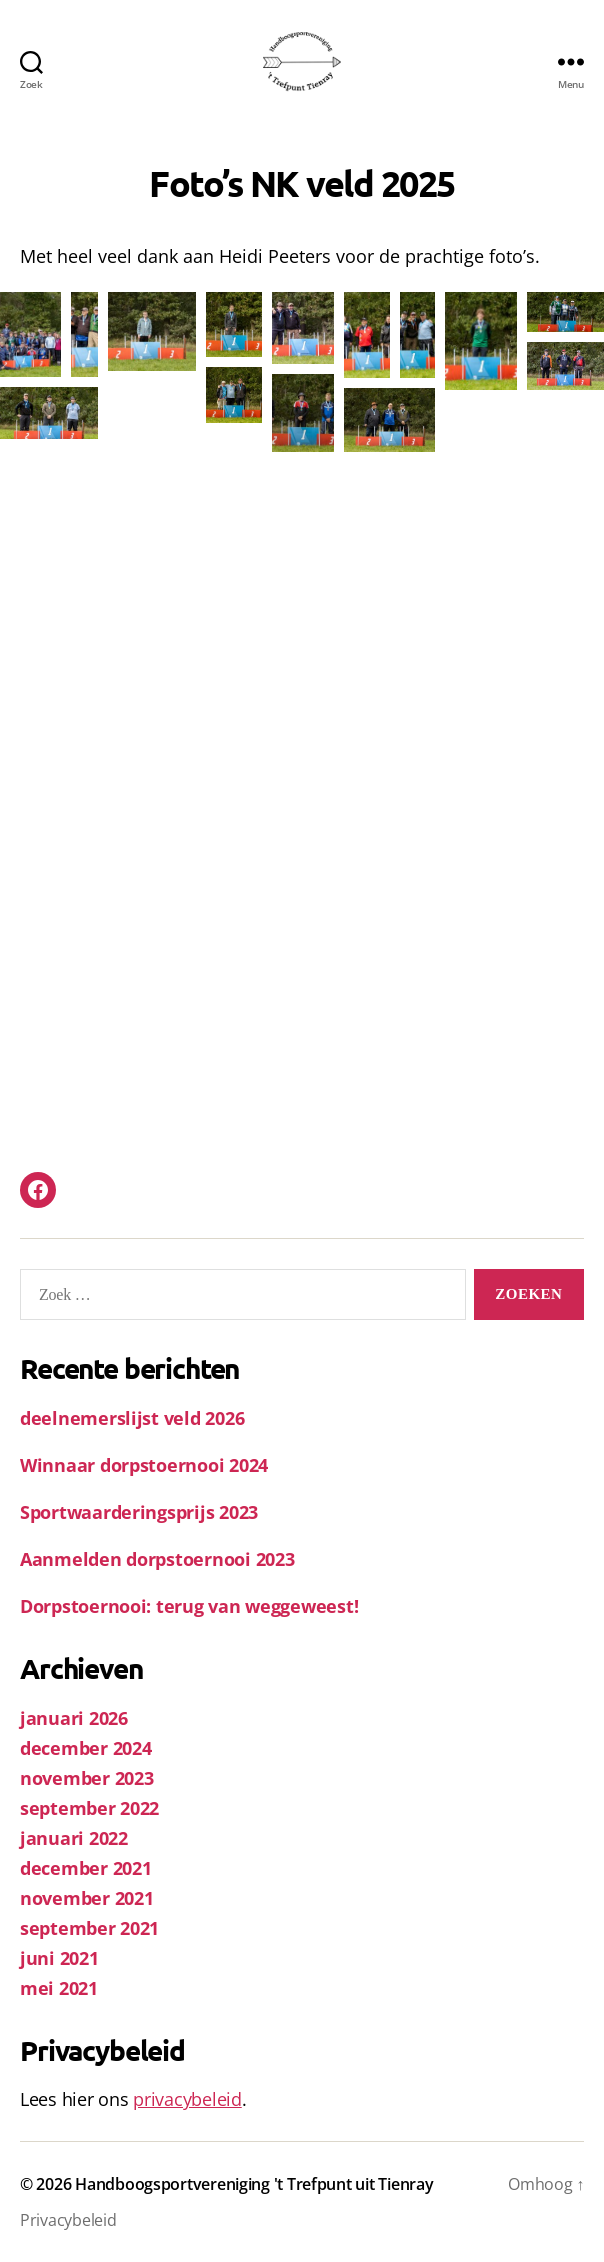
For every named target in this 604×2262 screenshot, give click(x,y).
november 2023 (87, 1778)
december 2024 (86, 1748)
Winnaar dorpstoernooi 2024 (144, 1465)
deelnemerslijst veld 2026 (132, 1418)
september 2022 (89, 1808)
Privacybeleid (68, 2220)
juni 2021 (59, 1958)
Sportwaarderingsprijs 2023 (139, 1512)
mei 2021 (59, 1988)
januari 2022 (74, 1838)
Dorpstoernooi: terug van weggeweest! (189, 1606)
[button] (30, 334)
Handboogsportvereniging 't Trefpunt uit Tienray (254, 2184)
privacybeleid (187, 2099)
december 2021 (86, 1868)
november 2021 (87, 1898)
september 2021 (89, 1928)
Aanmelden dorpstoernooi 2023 (157, 1559)
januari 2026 (74, 1718)
